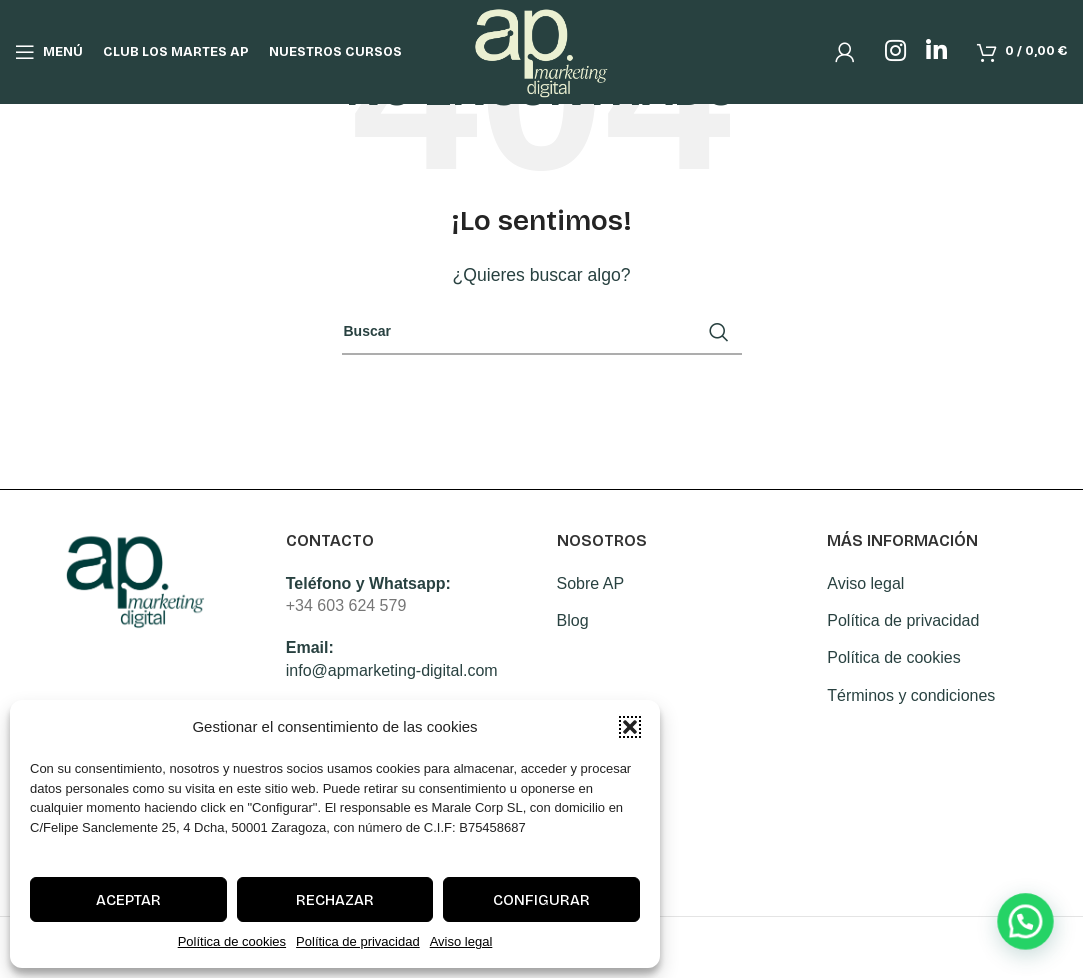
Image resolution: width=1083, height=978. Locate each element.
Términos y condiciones (911, 695)
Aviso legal (461, 941)
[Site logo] (541, 50)
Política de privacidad (358, 941)
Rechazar (335, 900)
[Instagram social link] (895, 52)
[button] (630, 727)
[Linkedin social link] (936, 52)
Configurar (541, 900)
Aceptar (128, 900)
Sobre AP (591, 583)
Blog (573, 620)
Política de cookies (232, 941)
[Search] (542, 332)
